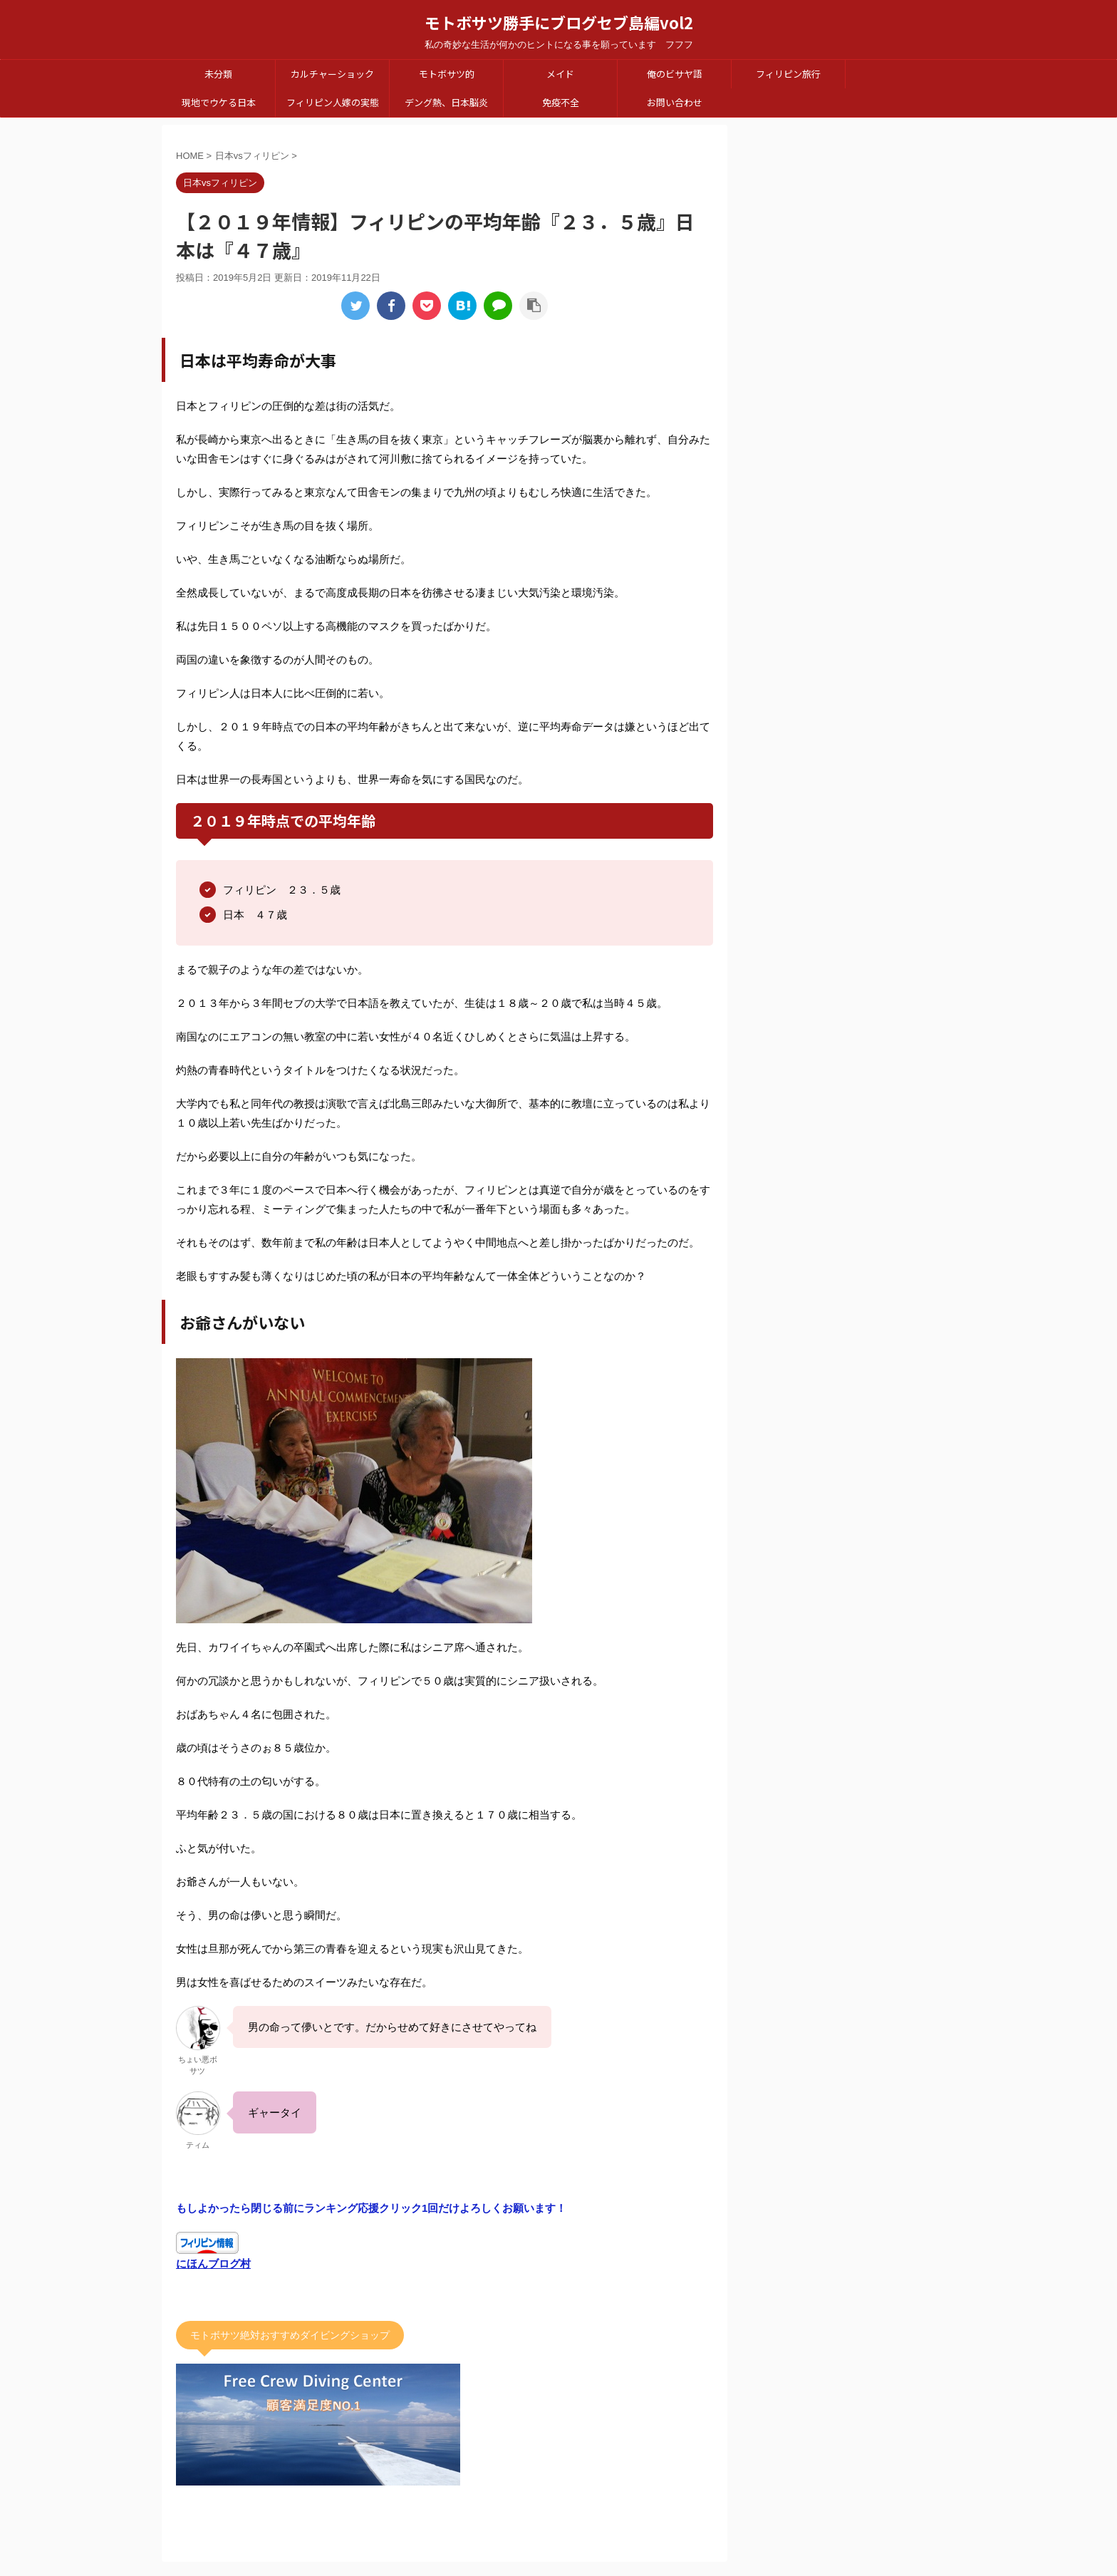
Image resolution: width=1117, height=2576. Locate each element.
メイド (560, 74)
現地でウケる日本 (219, 102)
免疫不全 (560, 102)
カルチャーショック (332, 74)
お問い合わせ (674, 102)
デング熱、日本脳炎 (446, 102)
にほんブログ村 (213, 2263)
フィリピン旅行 (788, 74)
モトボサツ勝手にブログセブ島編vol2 (559, 22)
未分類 (218, 74)
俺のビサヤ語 (674, 74)
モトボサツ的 (446, 74)
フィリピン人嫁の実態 (332, 102)
